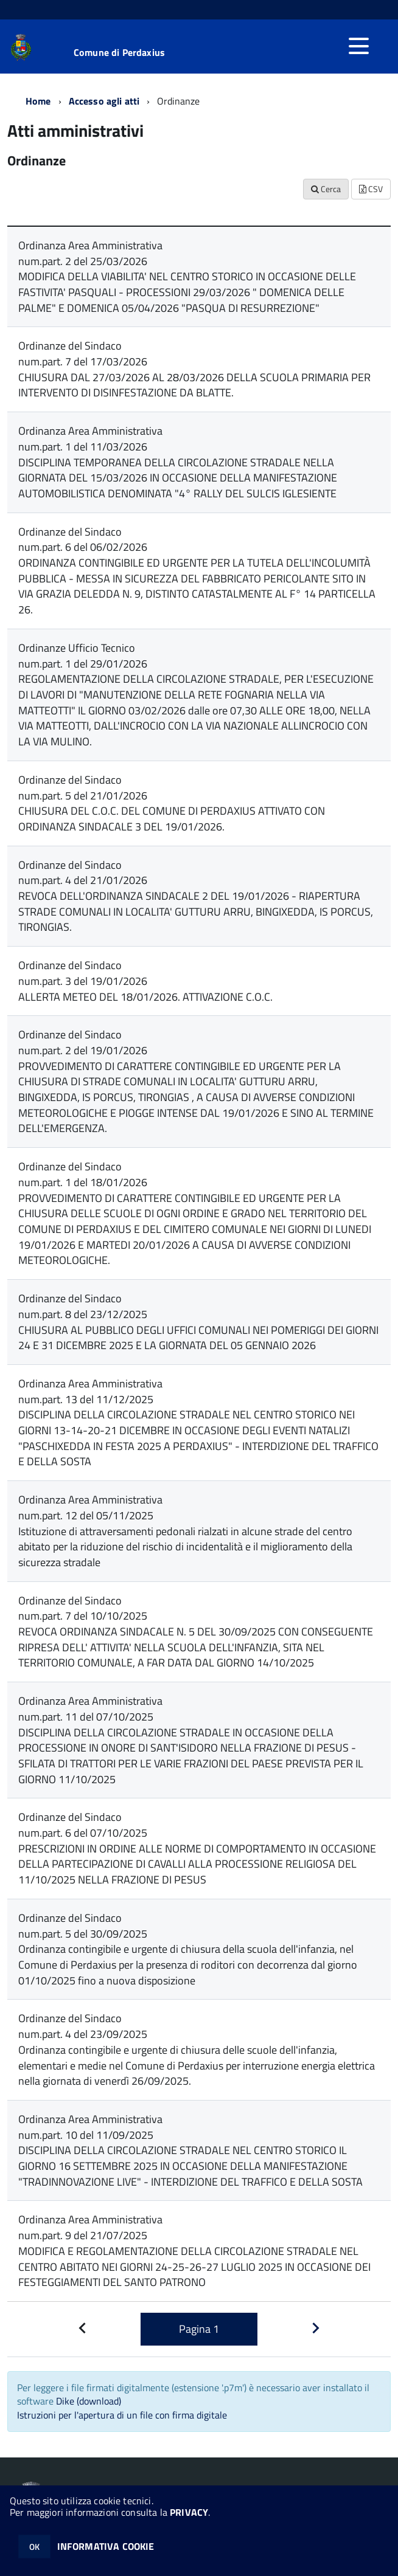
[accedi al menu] (358, 46)
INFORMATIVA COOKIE (106, 2546)
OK (34, 2546)
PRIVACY (189, 2512)
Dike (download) (88, 2401)
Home (38, 101)
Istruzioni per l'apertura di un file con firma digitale (122, 2415)
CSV (371, 188)
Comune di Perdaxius (119, 52)
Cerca (326, 188)
